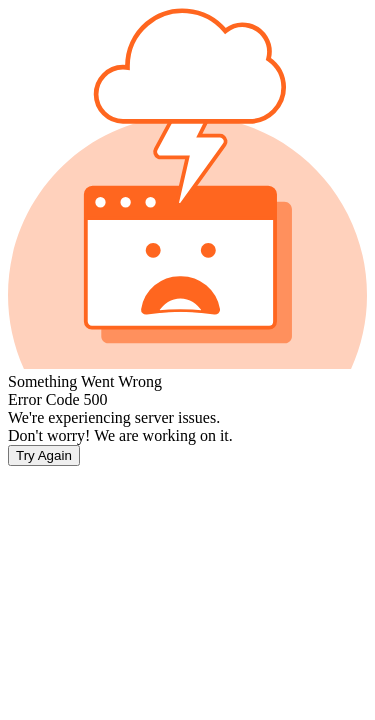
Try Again (44, 455)
